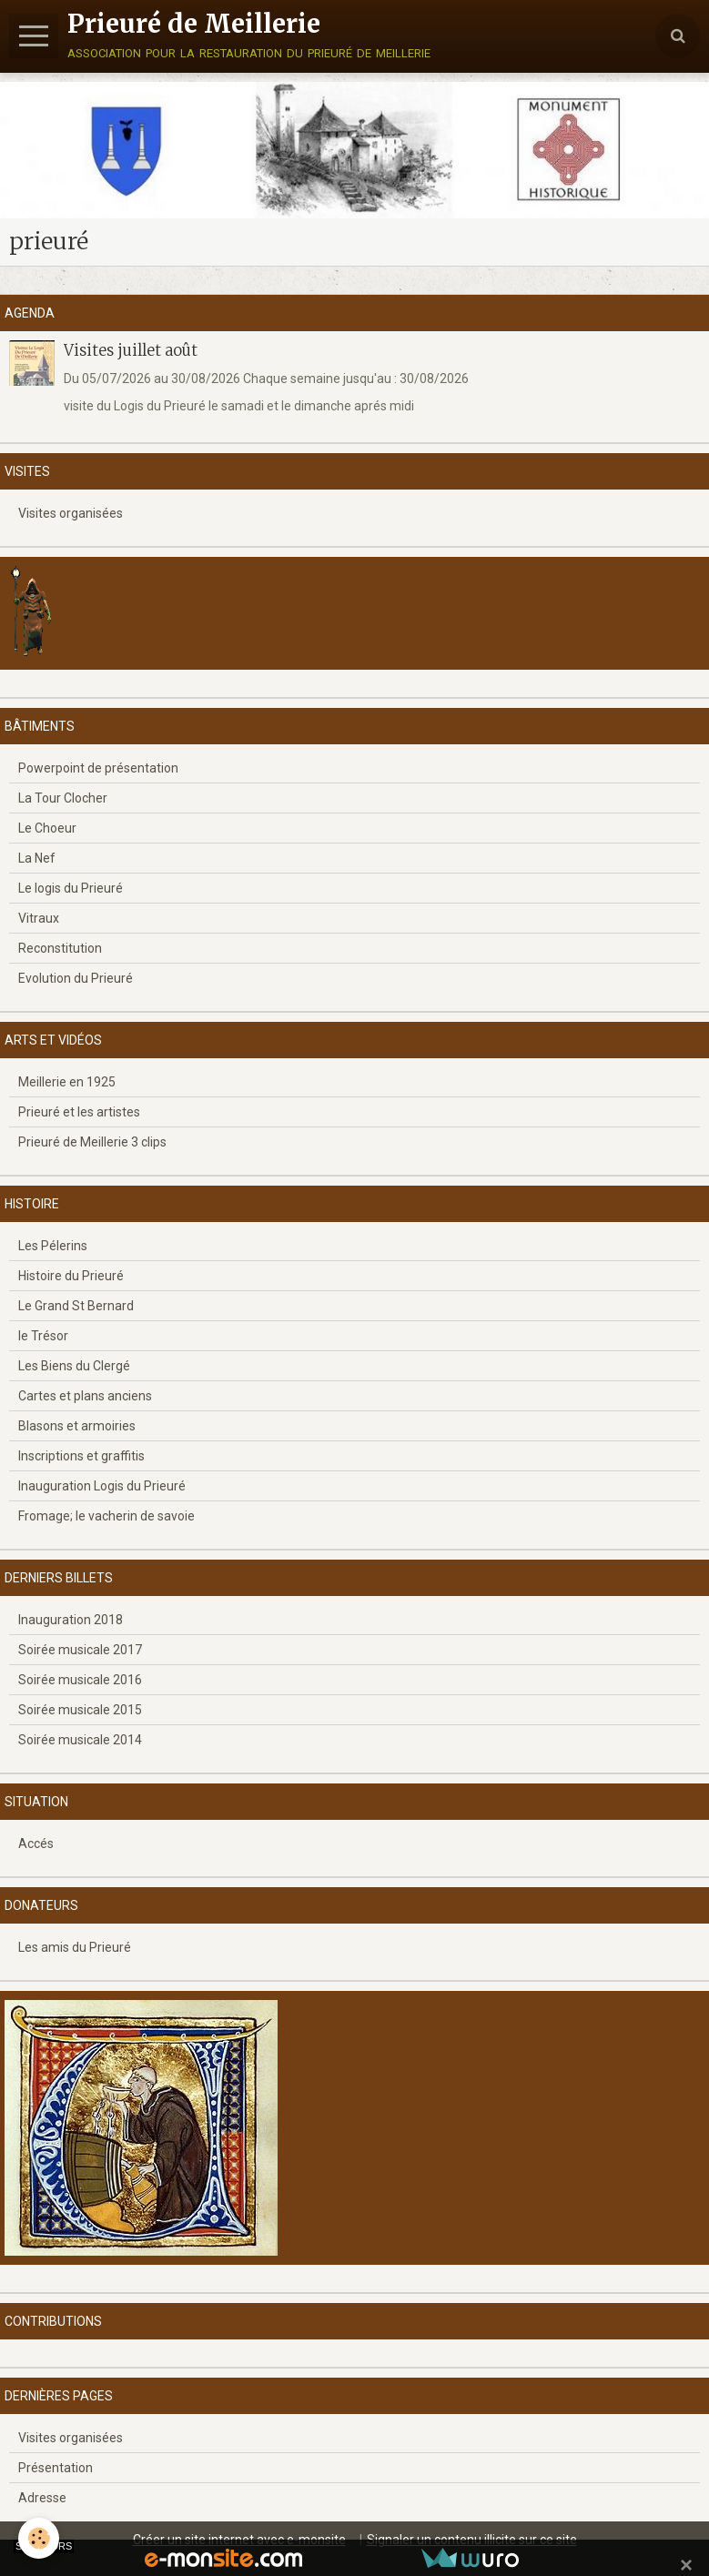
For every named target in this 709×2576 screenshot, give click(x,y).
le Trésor (43, 1335)
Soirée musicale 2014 (80, 1739)
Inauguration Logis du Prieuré (102, 1486)
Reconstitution (60, 948)
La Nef (37, 858)
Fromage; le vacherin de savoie (106, 1516)
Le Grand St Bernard (76, 1305)
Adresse (42, 2497)
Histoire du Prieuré (71, 1275)
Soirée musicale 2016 (80, 1679)
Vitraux (38, 918)
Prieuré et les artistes (79, 1112)
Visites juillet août (131, 350)
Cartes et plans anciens (85, 1396)
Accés (36, 1843)
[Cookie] (38, 2538)
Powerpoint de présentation (98, 768)
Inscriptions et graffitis (81, 1456)
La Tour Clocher (62, 798)
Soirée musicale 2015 (80, 1709)
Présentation (55, 2467)
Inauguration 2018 (70, 1619)
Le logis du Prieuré (70, 888)
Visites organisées (70, 513)
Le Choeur (47, 828)
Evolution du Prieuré (75, 978)
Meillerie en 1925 (67, 1082)
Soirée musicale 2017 (80, 1649)
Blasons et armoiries (77, 1426)
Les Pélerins (52, 1245)
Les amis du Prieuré (74, 1947)
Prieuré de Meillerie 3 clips (92, 1142)
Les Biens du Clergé (74, 1366)
